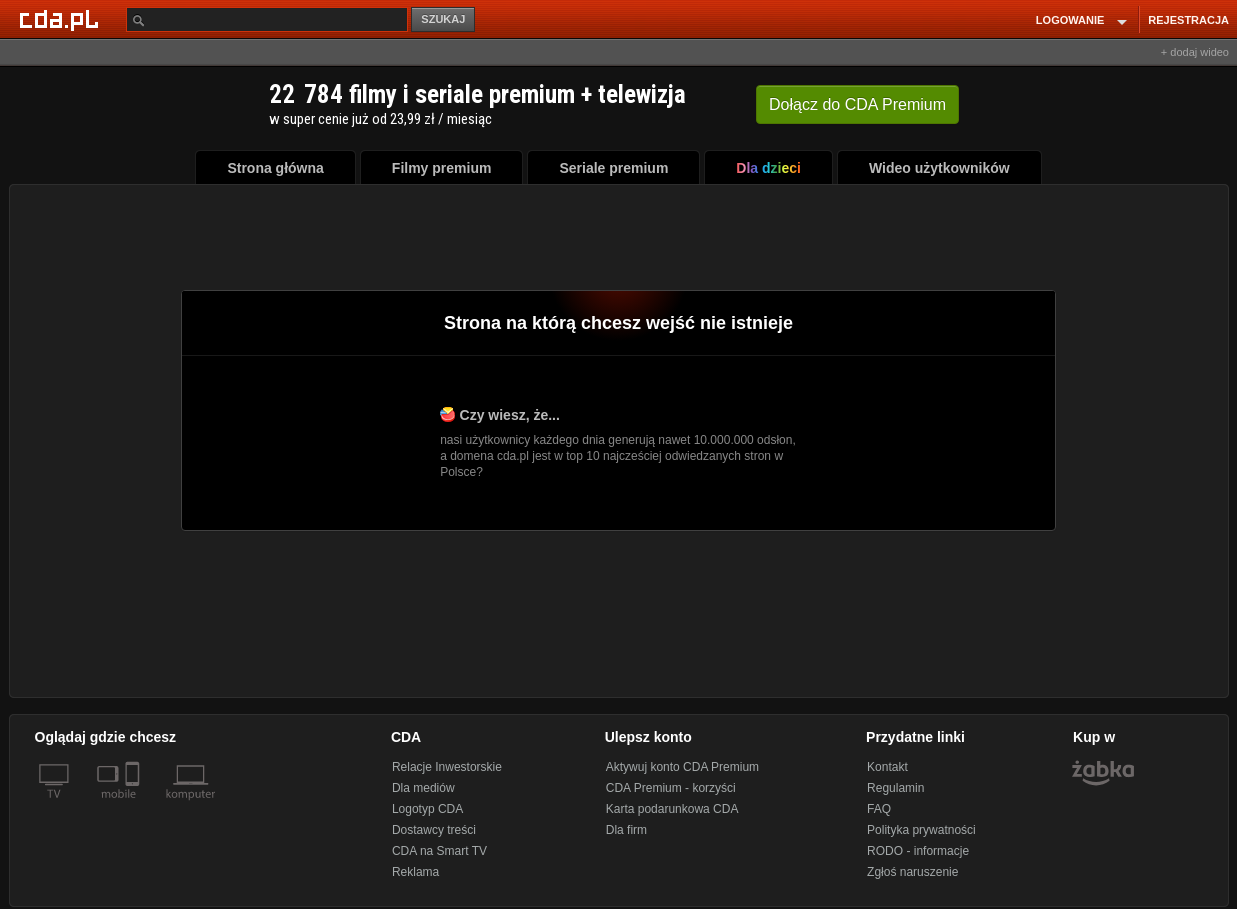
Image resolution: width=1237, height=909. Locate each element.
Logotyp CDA (427, 809)
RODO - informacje (918, 851)
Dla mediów (423, 788)
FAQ (879, 809)
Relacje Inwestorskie (447, 767)
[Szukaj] (267, 19)
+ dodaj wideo (1195, 52)
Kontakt (887, 767)
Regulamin (895, 788)
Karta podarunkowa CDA (672, 809)
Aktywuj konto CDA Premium (682, 767)
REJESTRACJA (1188, 20)
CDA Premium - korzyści (671, 788)
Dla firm (626, 830)
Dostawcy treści (434, 830)
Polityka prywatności (921, 830)
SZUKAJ (443, 19)
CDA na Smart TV (439, 851)
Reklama (415, 872)
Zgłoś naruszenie (912, 872)
